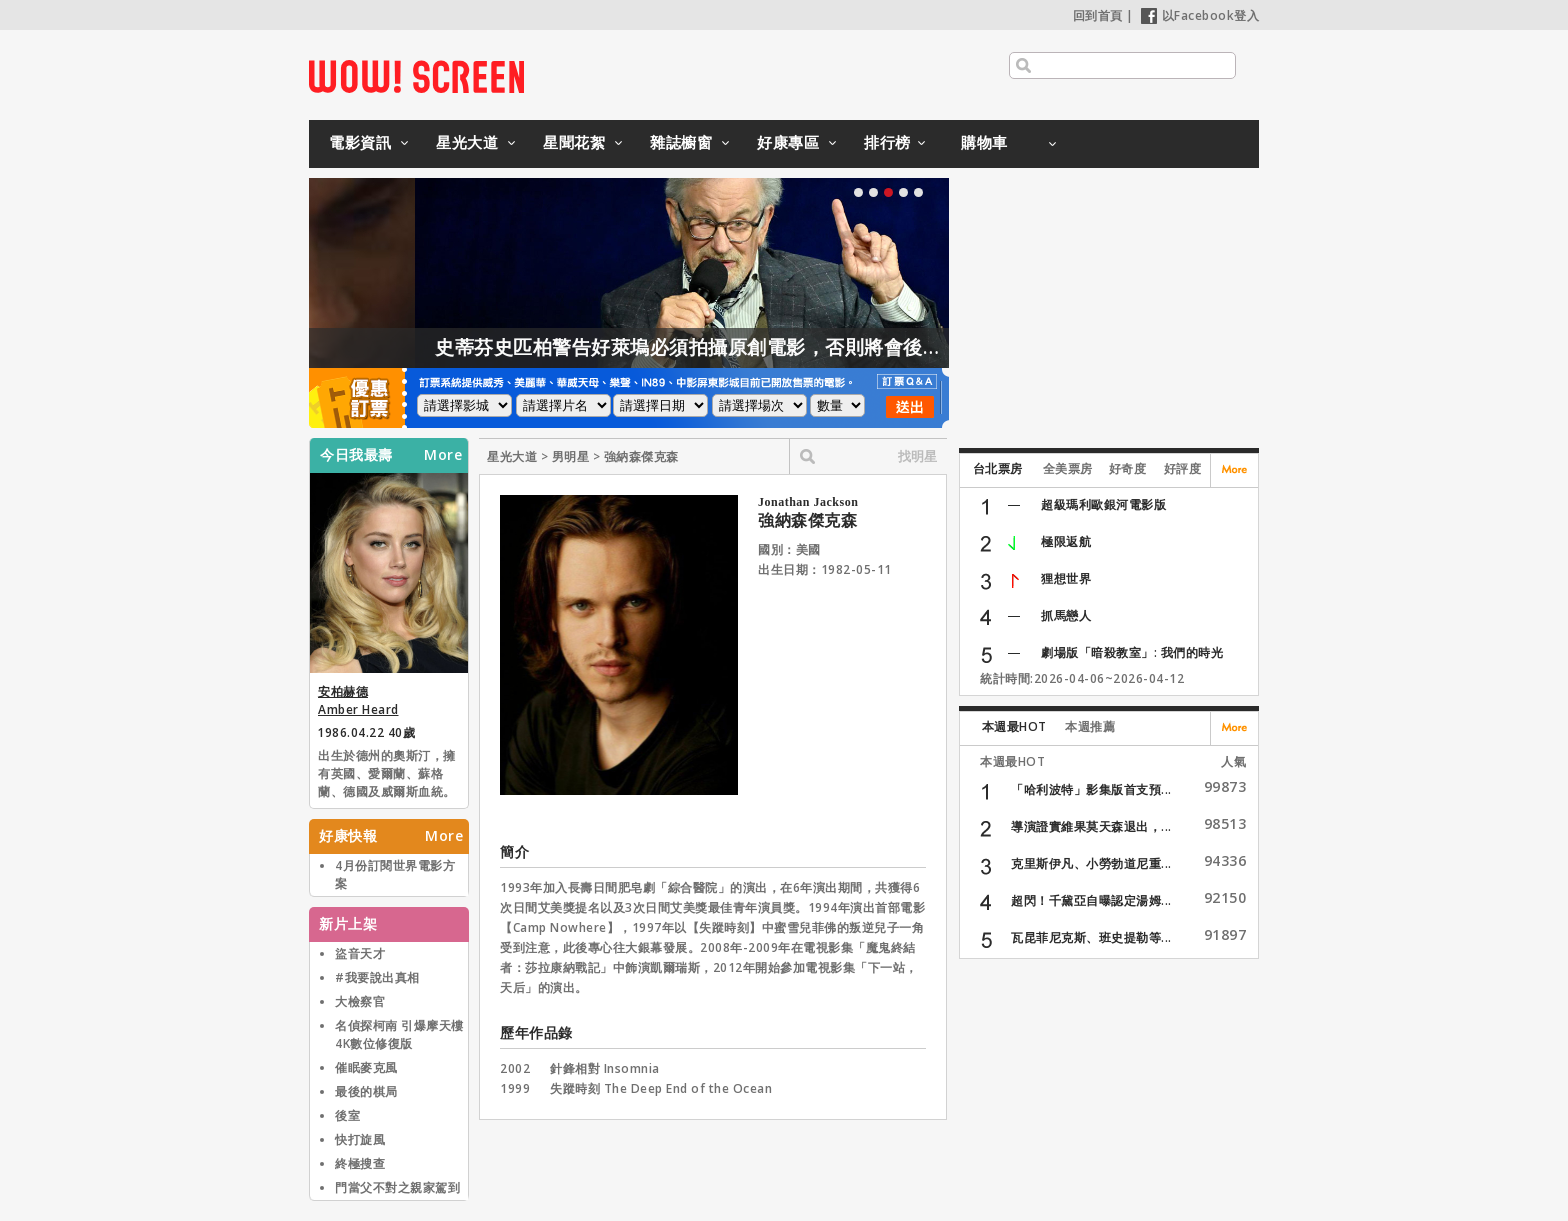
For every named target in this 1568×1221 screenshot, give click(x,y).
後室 (347, 1115)
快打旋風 (360, 1139)
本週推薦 (1090, 726)
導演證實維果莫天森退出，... (1091, 826)
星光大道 (467, 142)
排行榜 (887, 142)
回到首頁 (1098, 15)
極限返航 (1066, 541)
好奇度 (1128, 468)
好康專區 (788, 142)
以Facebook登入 (1200, 15)
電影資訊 (360, 142)
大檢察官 (360, 1001)
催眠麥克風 (366, 1067)
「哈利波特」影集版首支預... (1091, 789)
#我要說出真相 (377, 977)
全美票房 (1068, 468)
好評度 (1183, 468)
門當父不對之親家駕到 (397, 1187)
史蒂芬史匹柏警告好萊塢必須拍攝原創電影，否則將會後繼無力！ (759, 347)
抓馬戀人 (1066, 615)
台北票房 (998, 468)
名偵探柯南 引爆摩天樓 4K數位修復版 (399, 1034)
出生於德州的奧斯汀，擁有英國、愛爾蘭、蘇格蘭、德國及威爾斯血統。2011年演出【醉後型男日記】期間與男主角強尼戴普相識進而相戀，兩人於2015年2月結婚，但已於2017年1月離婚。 (387, 775)
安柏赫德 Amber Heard (358, 700)
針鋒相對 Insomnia (605, 1068)
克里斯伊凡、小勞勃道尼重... (1091, 863)
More (443, 455)
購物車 (984, 142)
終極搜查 (360, 1163)
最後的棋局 (366, 1091)
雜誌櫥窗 (681, 142)
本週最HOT (1014, 726)
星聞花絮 (574, 142)
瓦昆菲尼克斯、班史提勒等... (1091, 937)
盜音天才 (360, 953)
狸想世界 (1066, 578)
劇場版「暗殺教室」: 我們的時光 (1132, 652)
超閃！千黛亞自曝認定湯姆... (1091, 900)
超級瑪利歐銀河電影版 (1103, 504)
